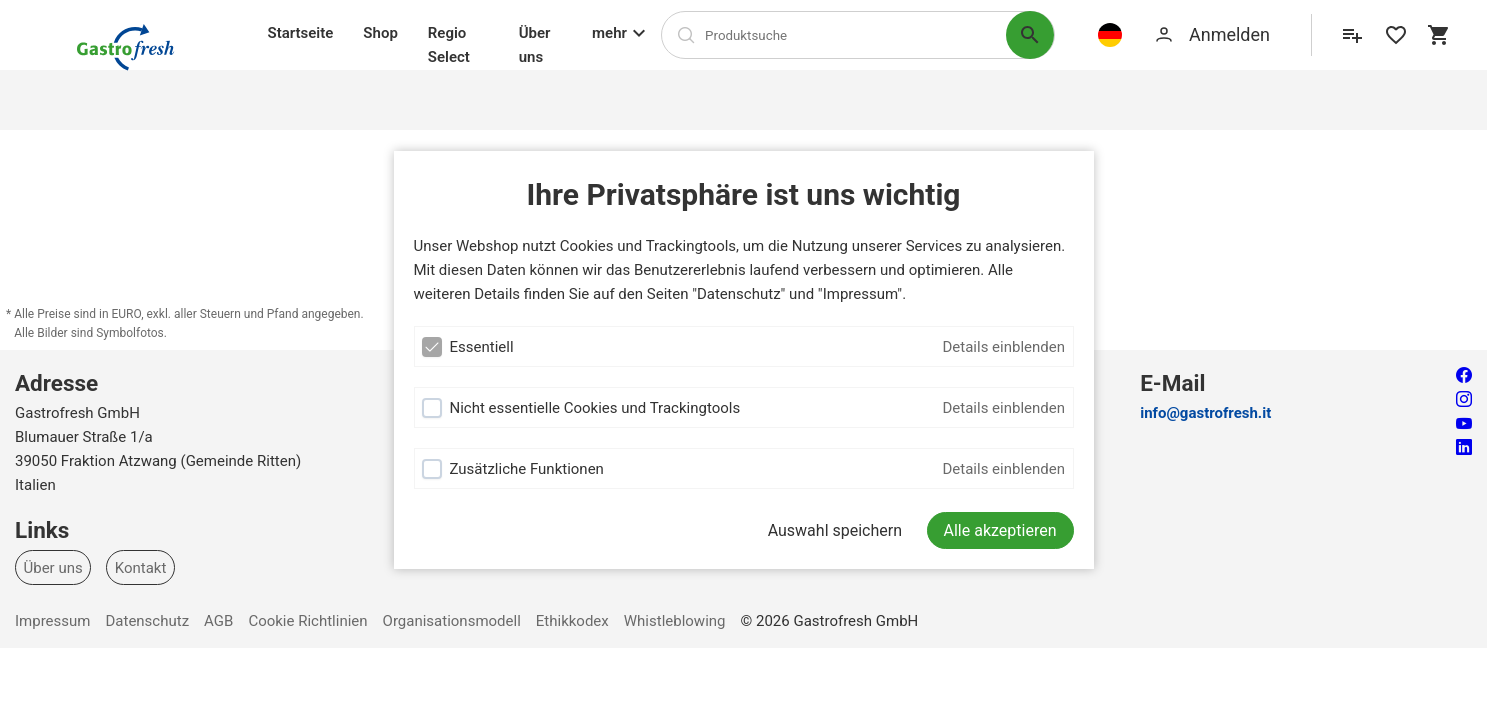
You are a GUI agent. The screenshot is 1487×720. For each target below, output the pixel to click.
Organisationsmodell (452, 621)
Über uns (535, 45)
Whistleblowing (675, 621)
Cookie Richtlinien (307, 621)
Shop (380, 33)
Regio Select (449, 45)
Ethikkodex (572, 621)
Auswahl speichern (835, 530)
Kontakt (141, 567)
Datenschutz (147, 621)
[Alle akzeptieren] (1000, 530)
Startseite (301, 33)
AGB (218, 621)
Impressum (52, 621)
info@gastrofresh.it (1205, 413)
